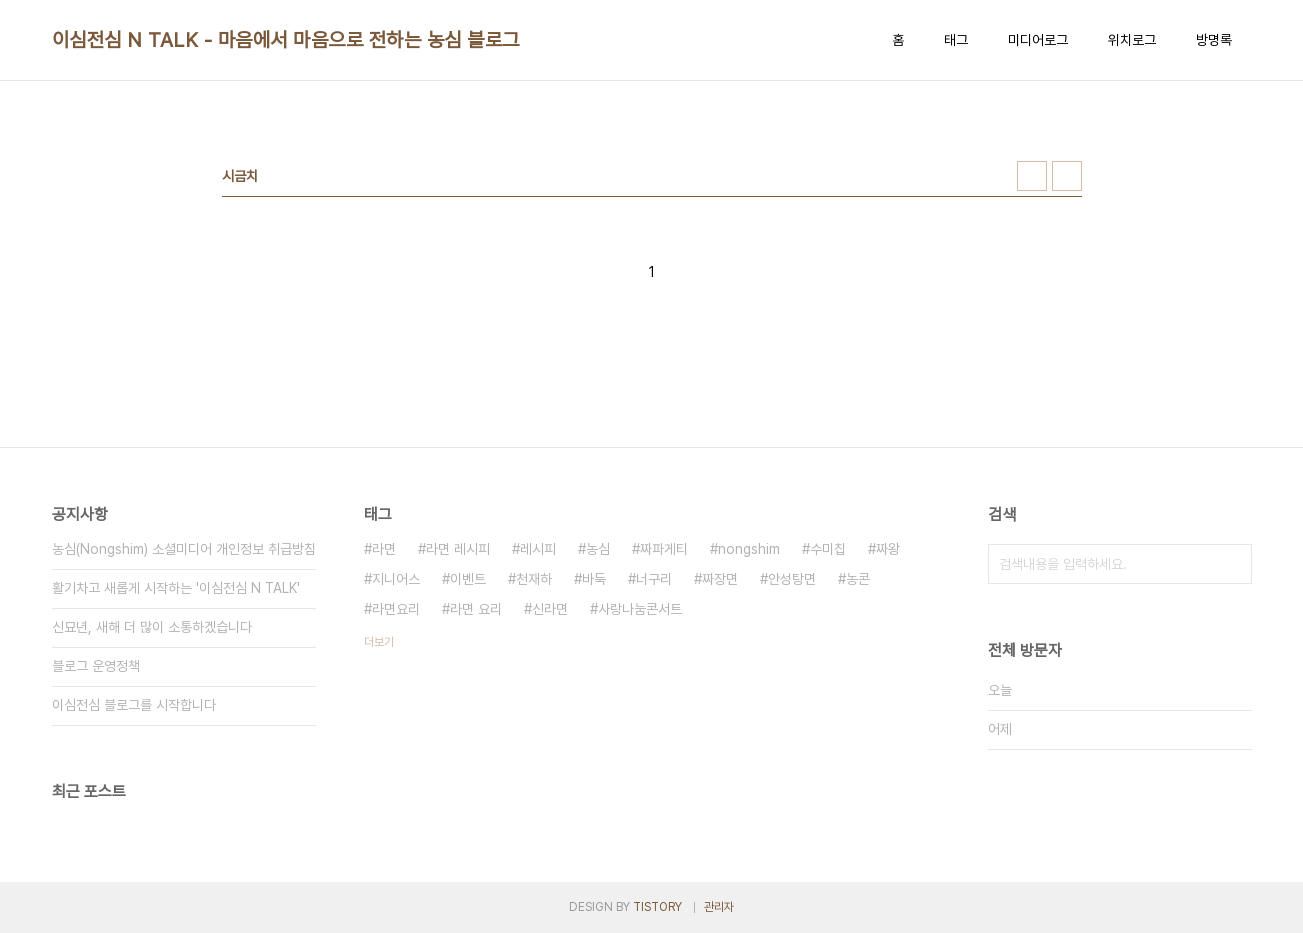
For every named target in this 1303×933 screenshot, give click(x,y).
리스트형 (1067, 176)
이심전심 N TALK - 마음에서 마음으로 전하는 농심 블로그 (286, 40)
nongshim (749, 549)
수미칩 (828, 549)
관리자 (719, 907)
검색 (1232, 564)
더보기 (379, 642)
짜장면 (720, 579)
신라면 (550, 609)
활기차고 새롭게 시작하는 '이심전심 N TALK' (176, 588)
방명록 (1214, 40)
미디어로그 (1038, 40)
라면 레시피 (458, 549)
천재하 (534, 579)
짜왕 (888, 549)
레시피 (538, 549)
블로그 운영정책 (96, 666)
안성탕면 (792, 579)
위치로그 (1132, 40)
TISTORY (657, 907)
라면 (384, 549)
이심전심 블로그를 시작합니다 (134, 705)
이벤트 (468, 579)
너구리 (654, 579)
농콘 (858, 579)
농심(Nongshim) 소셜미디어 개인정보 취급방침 (184, 549)
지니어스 (396, 579)
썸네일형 (1032, 176)
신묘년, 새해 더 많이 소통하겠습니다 (152, 627)
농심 (598, 549)
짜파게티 (664, 549)
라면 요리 (476, 609)
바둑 (594, 579)
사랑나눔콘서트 (640, 609)
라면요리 (396, 609)
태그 (956, 40)
